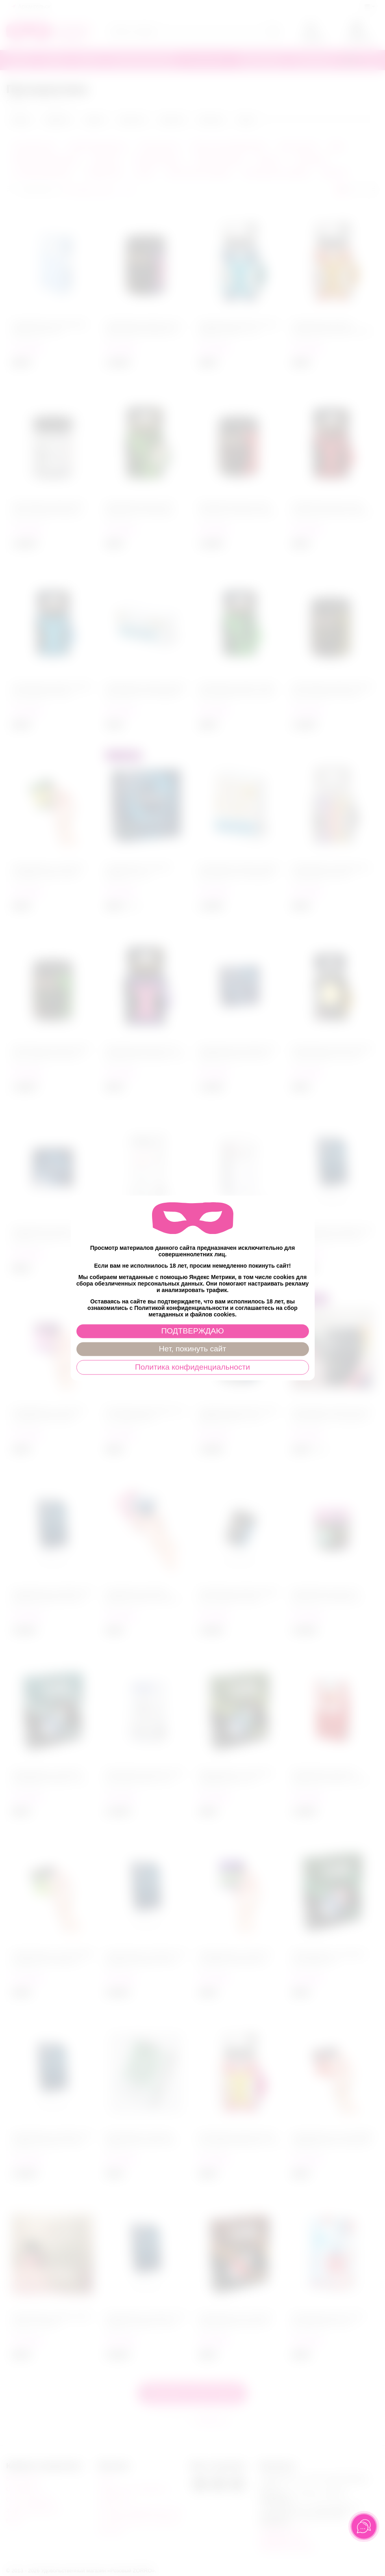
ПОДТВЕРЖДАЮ (192, 1331)
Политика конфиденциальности (192, 1367)
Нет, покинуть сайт (192, 1349)
